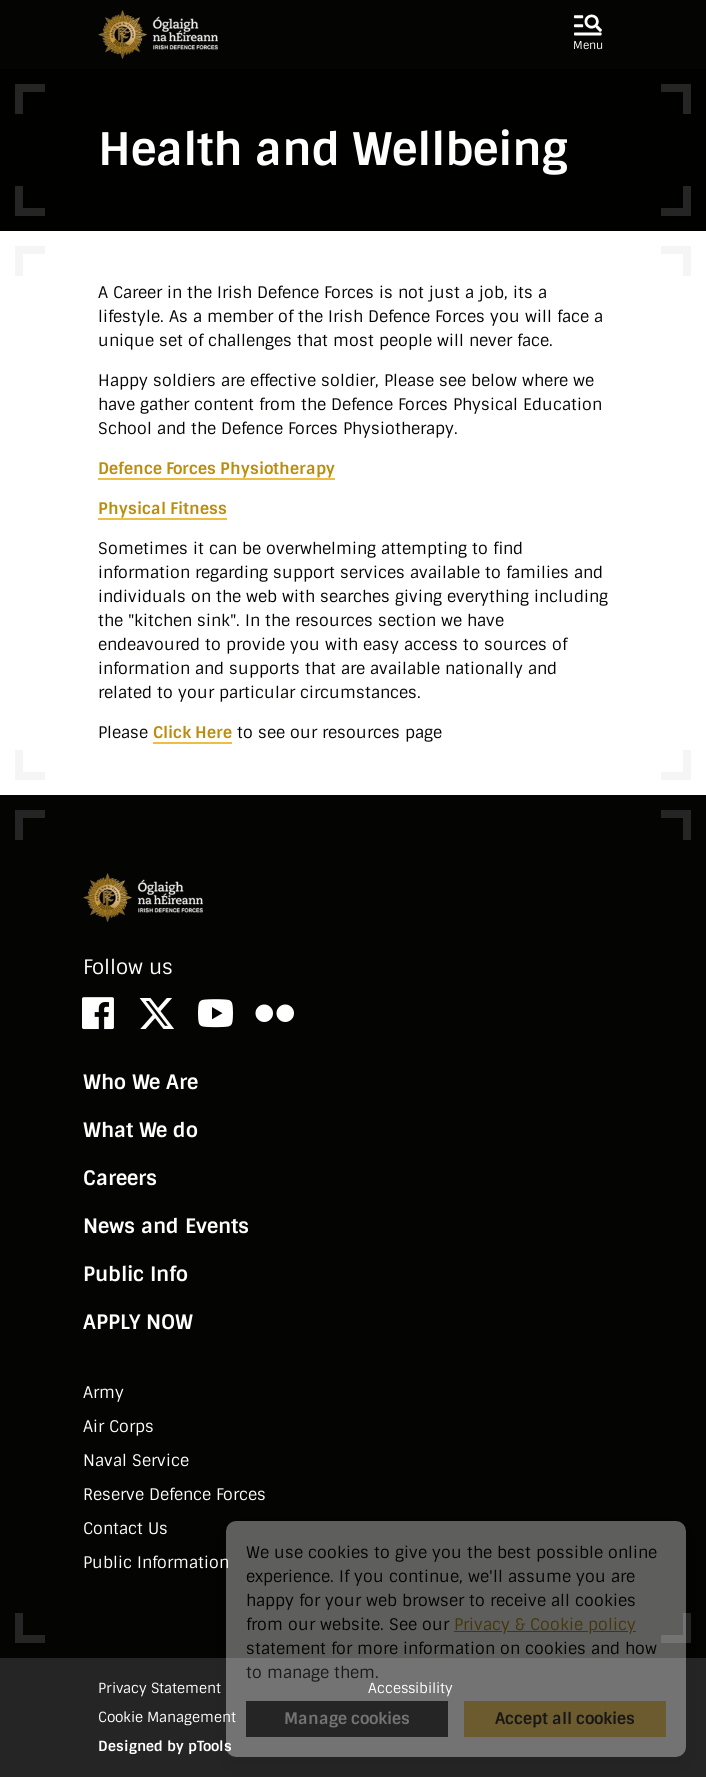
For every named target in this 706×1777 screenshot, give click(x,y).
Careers (120, 1178)
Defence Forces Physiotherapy (216, 468)
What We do (140, 1130)
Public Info (135, 1274)
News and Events (166, 1226)
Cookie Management (167, 1717)
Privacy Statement (159, 1688)
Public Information (156, 1562)
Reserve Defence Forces (174, 1494)
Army (103, 1392)
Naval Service (136, 1460)
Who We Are (140, 1082)
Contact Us (125, 1528)
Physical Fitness (162, 508)
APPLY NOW (138, 1322)
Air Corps (118, 1426)
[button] (588, 34)
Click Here (192, 732)
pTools (210, 1746)
